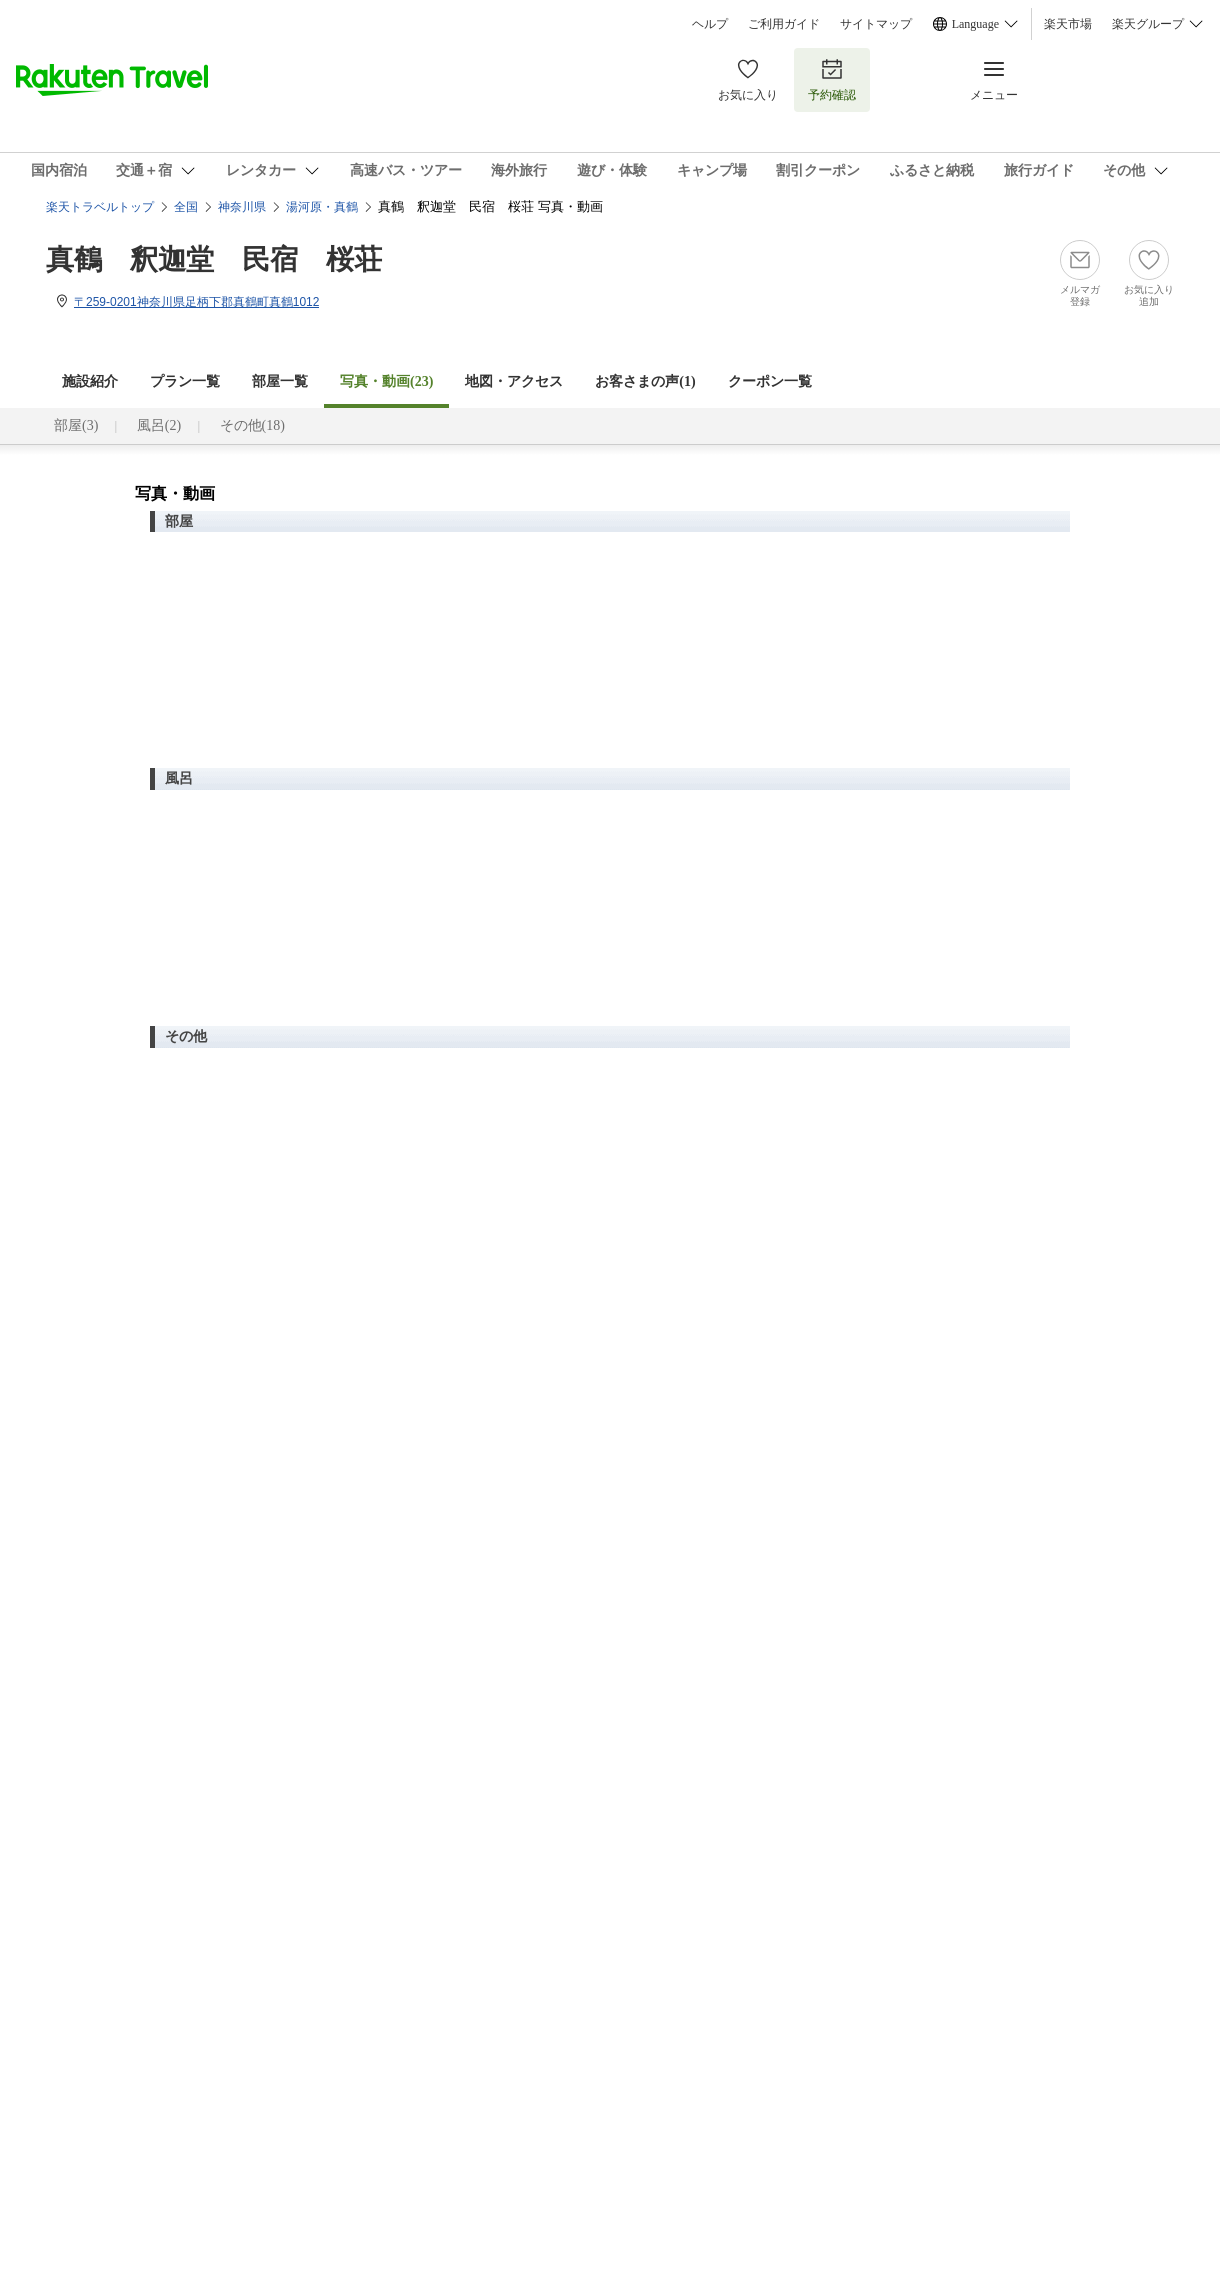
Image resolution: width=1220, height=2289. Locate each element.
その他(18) (252, 425)
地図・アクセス (514, 381)
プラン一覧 (185, 381)
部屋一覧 (280, 381)
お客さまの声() (645, 381)
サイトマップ (876, 24)
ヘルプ (710, 24)
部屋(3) (76, 425)
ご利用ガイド (784, 24)
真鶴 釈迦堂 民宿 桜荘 (214, 259)
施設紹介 (90, 381)
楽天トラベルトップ (100, 207)
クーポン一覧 (770, 381)
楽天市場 (1068, 24)
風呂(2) (159, 425)
